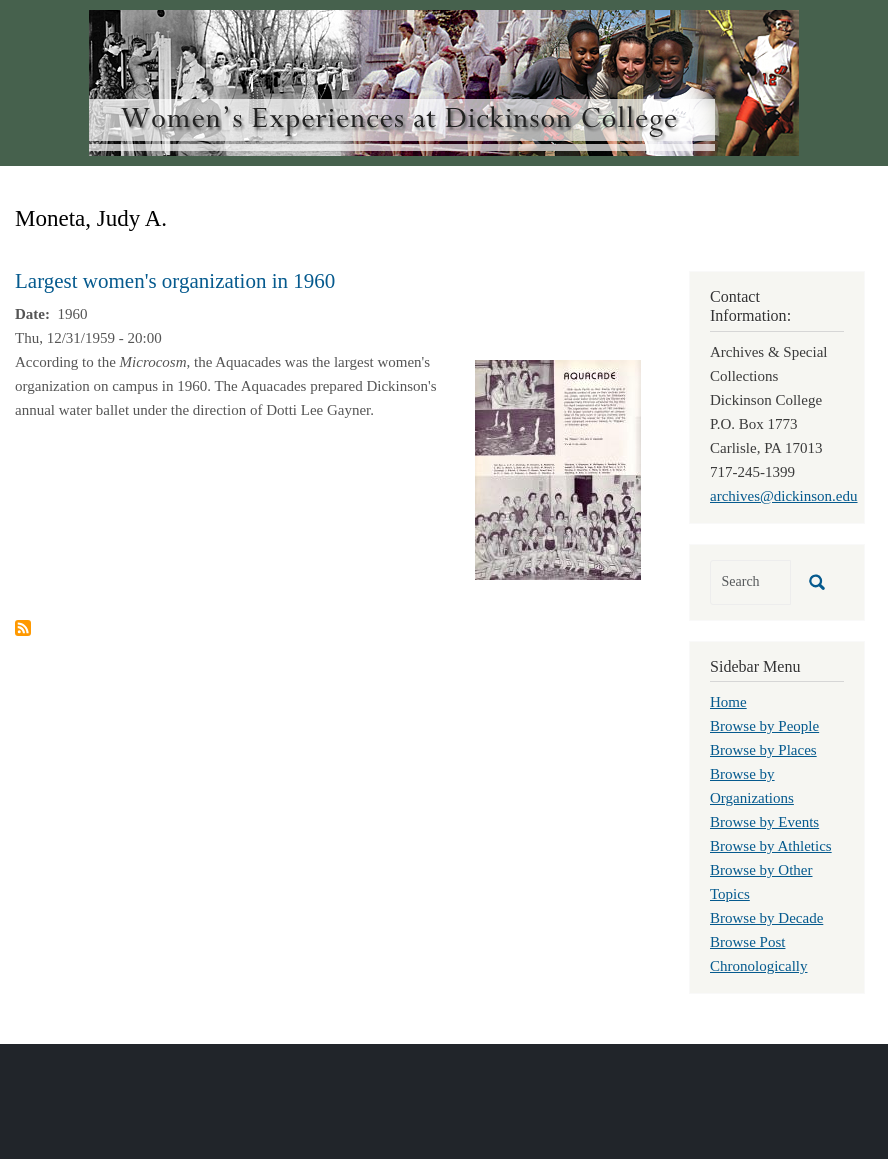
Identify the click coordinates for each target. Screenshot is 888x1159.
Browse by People (764, 726)
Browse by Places (763, 750)
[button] (558, 468)
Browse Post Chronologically (759, 954)
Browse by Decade (766, 918)
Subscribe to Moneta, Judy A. (23, 628)
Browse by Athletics (771, 846)
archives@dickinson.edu (784, 496)
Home (728, 702)
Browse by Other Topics (761, 882)
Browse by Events (764, 822)
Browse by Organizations (752, 786)
